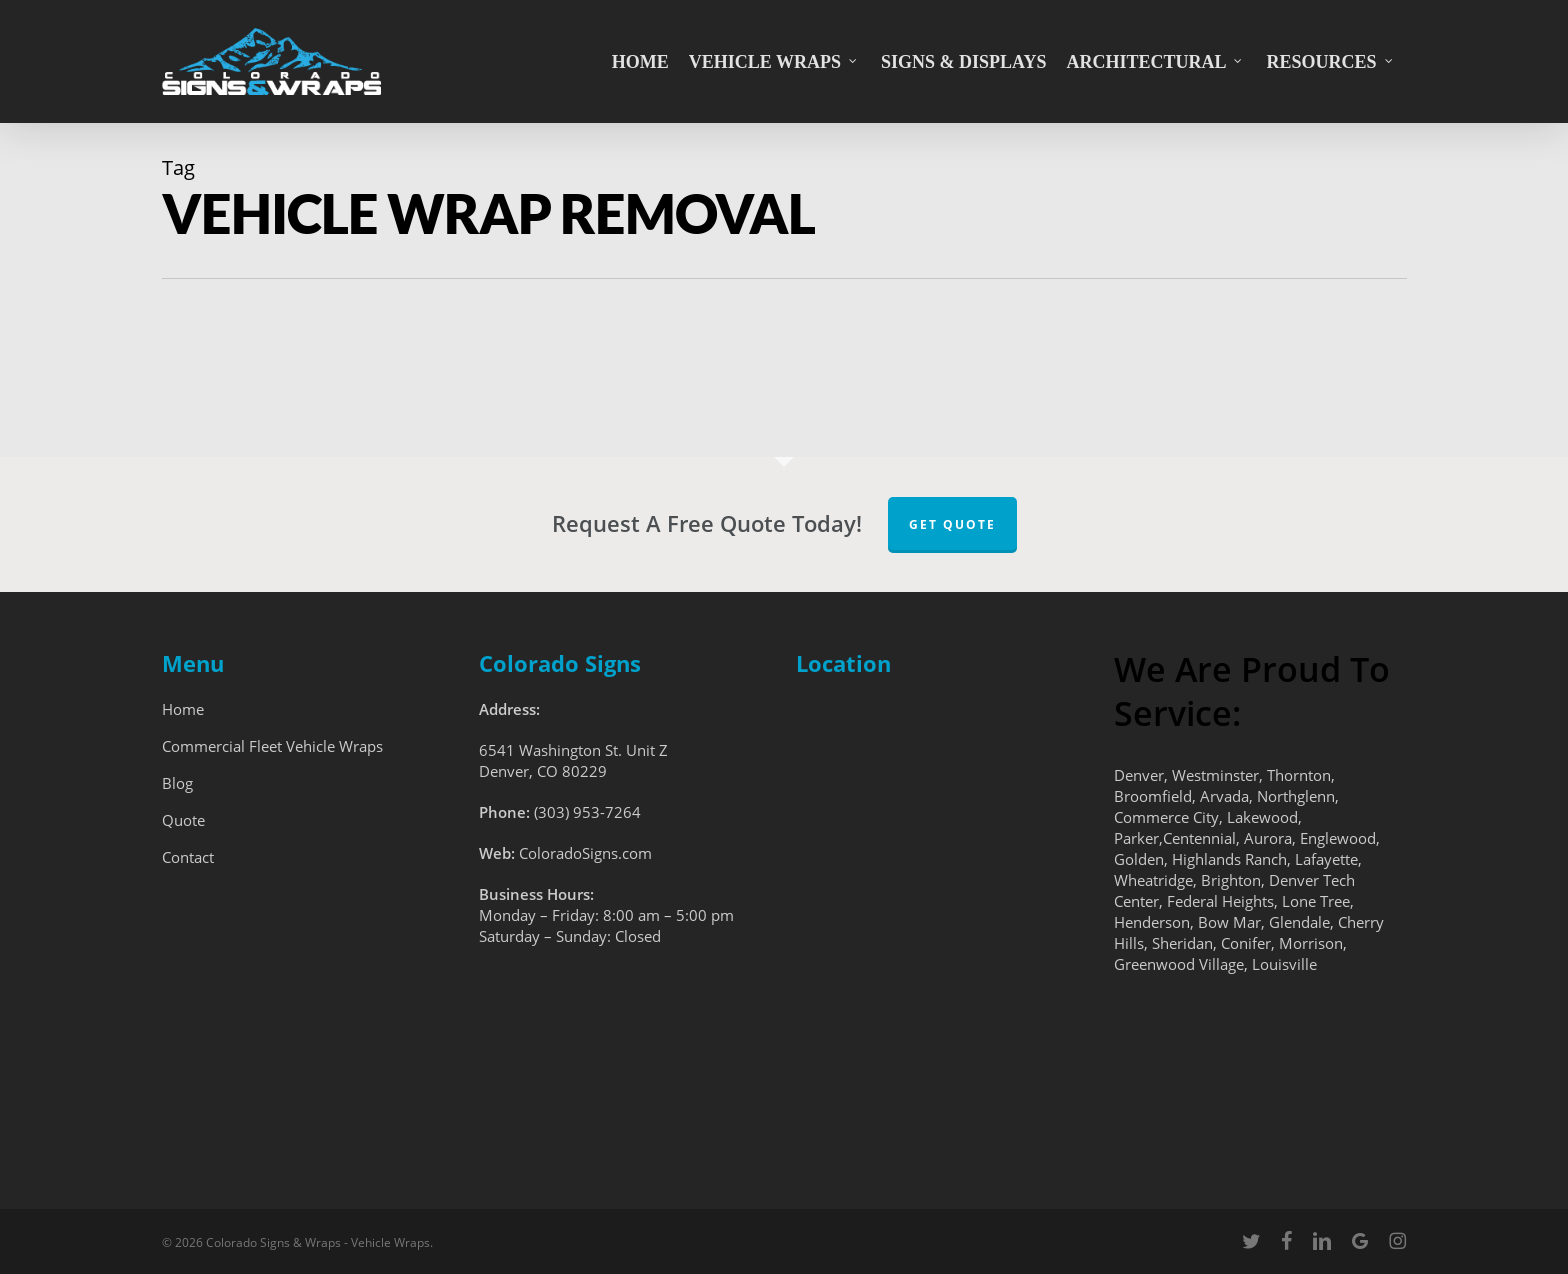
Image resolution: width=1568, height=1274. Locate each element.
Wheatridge (1153, 880)
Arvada (1224, 796)
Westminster (1215, 775)
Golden (1139, 859)
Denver (1139, 775)
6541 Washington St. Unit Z (573, 750)
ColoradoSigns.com (585, 853)
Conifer (1246, 943)
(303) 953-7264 (587, 812)
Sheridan (1182, 943)
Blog (177, 783)
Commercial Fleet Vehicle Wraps (272, 746)
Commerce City (1166, 817)
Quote (183, 820)
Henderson (1152, 922)
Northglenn (1296, 796)
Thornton (1299, 775)
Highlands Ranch (1229, 859)
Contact (188, 857)
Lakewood (1262, 817)
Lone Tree (1316, 901)
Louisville (1284, 964)
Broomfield (1153, 796)
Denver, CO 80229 (543, 771)
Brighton (1231, 880)
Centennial (1199, 838)
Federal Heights (1220, 901)
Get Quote (952, 524)
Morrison (1311, 943)
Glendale (1299, 922)
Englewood (1338, 838)
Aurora (1268, 838)
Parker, (1138, 838)
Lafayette (1326, 859)
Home (183, 709)
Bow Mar (1229, 922)
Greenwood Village (1179, 964)
